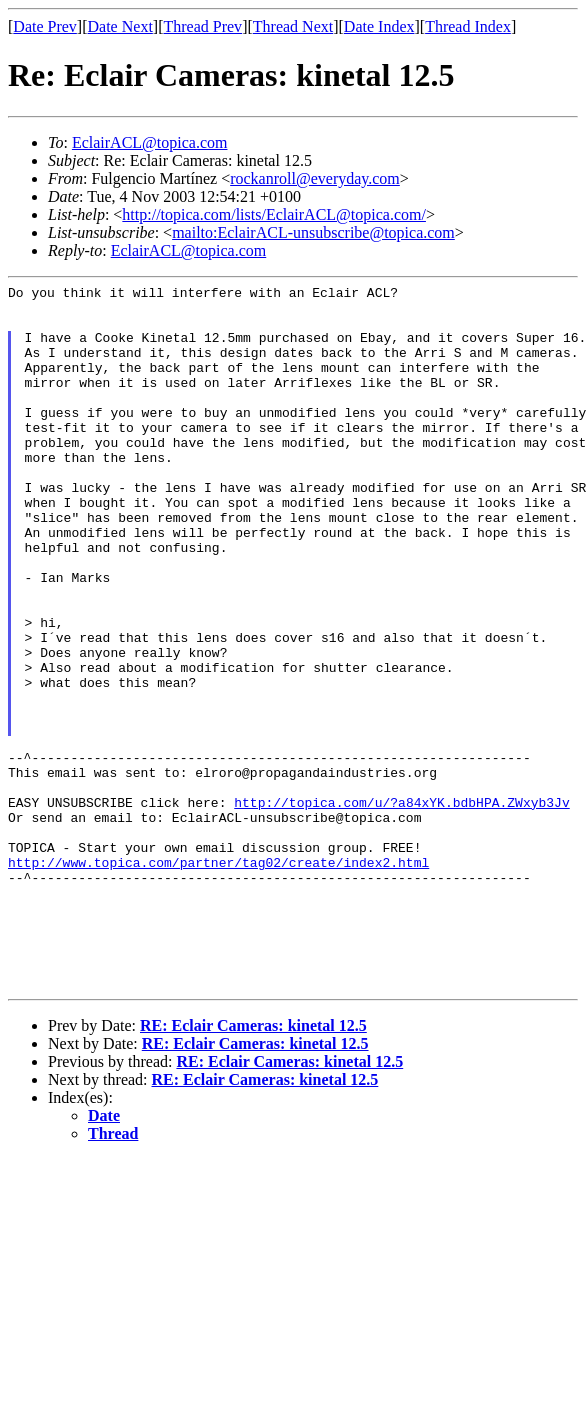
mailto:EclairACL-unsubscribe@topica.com (313, 232)
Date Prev (45, 26)
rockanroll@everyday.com (315, 178)
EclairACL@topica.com (150, 142)
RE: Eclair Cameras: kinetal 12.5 (253, 1166)
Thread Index (468, 26)
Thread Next (293, 26)
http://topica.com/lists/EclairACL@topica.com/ (274, 214)
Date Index (379, 26)
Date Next (120, 26)
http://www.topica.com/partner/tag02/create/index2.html (218, 979)
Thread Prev (202, 26)
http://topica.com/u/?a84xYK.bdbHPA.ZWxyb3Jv (401, 907)
